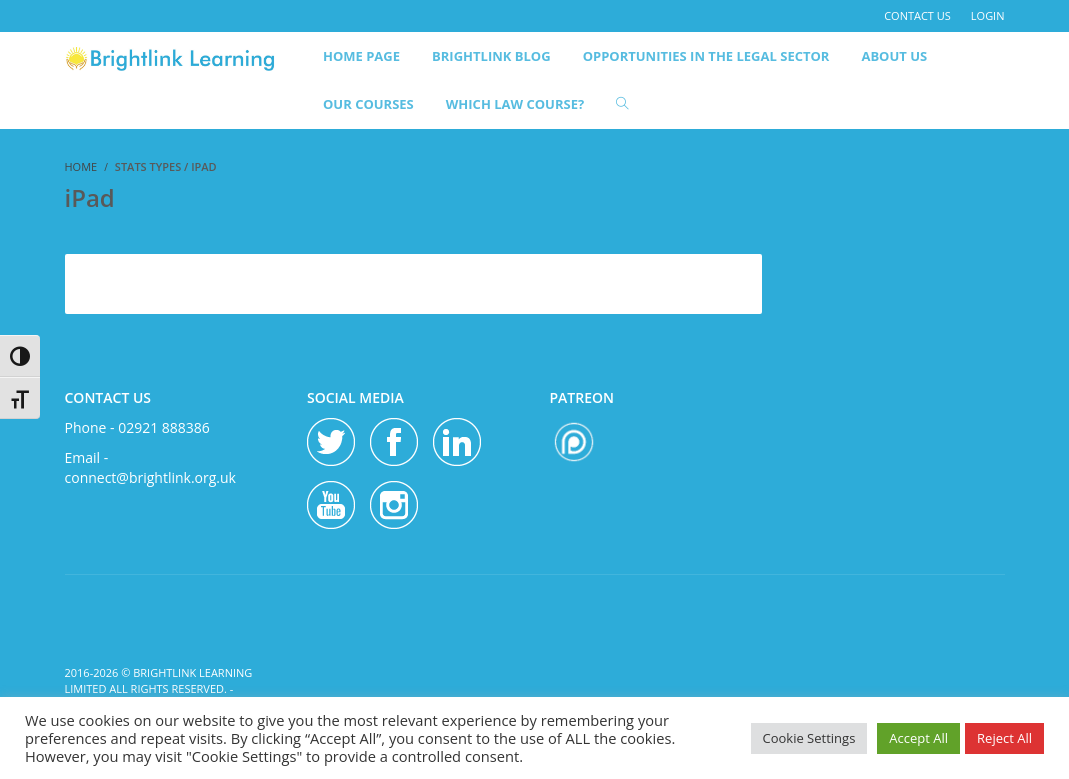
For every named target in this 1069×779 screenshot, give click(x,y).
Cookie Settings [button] (809, 738)
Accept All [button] (918, 738)
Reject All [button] (1004, 738)
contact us (917, 15)
